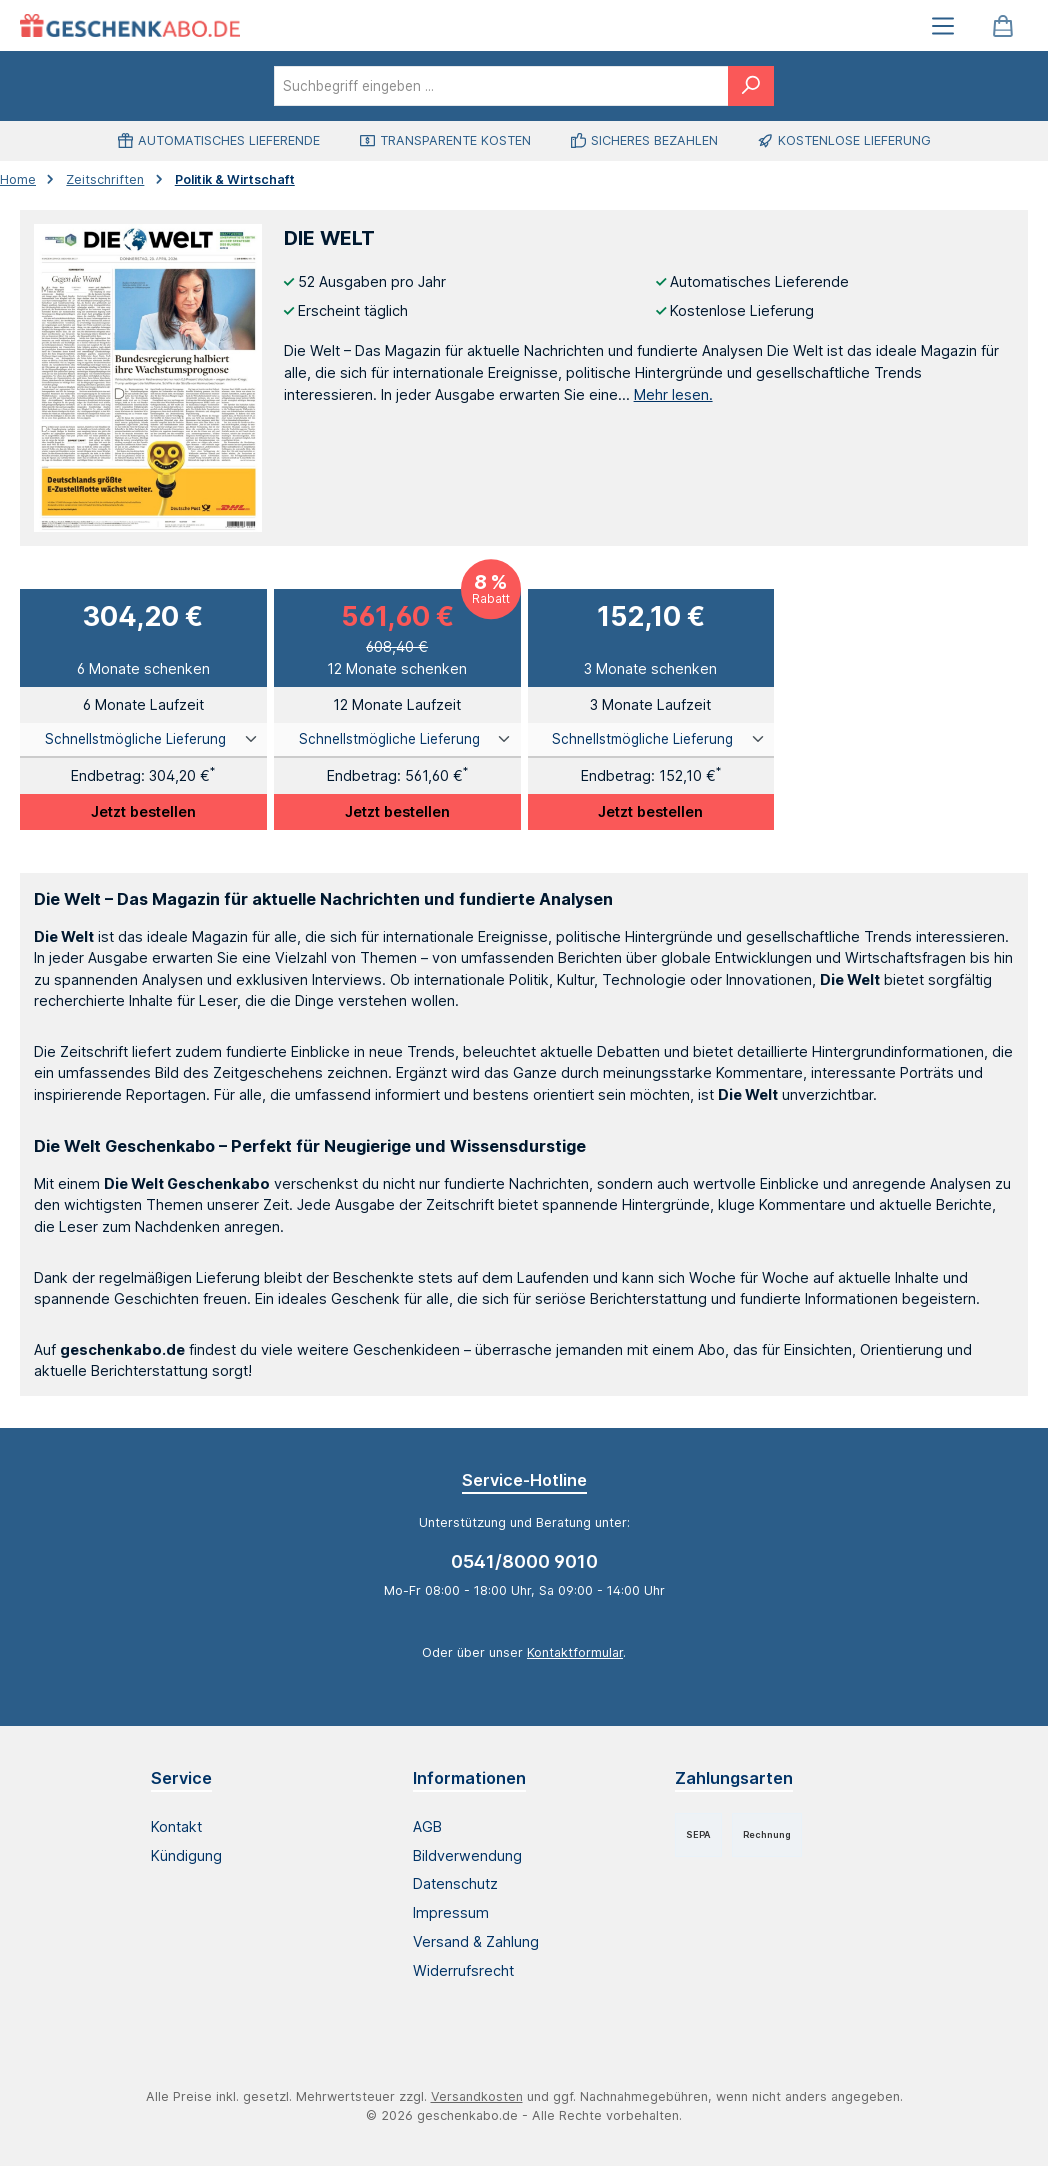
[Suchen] (751, 86)
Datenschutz (455, 1883)
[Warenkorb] (1003, 25)
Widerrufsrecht (463, 1970)
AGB (427, 1826)
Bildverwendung (467, 1855)
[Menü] (943, 25)
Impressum (451, 1912)
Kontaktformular (575, 1652)
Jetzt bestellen (143, 811)
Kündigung (186, 1855)
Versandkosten (477, 2096)
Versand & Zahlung (476, 1941)
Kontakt (176, 1826)
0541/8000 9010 (524, 1561)
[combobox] (501, 86)
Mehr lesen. (673, 394)
